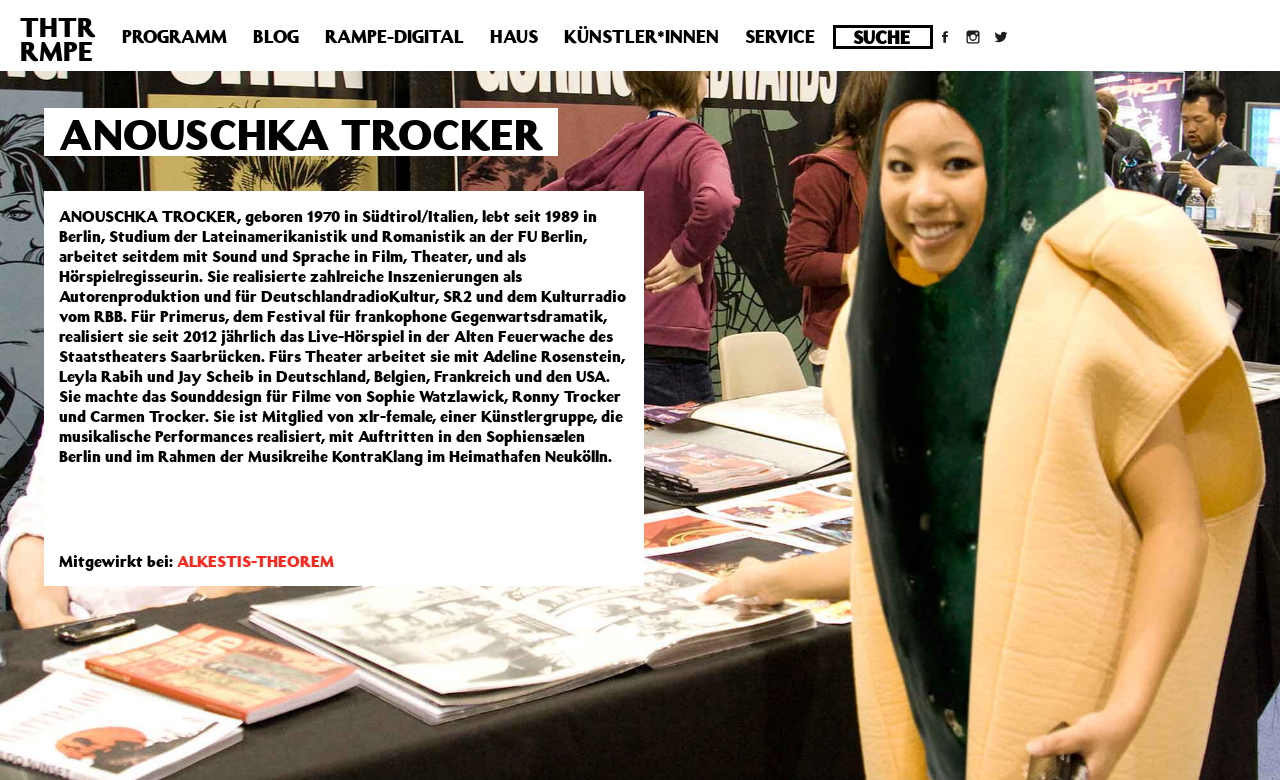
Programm (174, 36)
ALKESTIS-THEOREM (255, 561)
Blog (276, 36)
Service (780, 36)
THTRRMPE (58, 38)
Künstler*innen (641, 36)
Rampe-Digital (394, 36)
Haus (514, 36)
